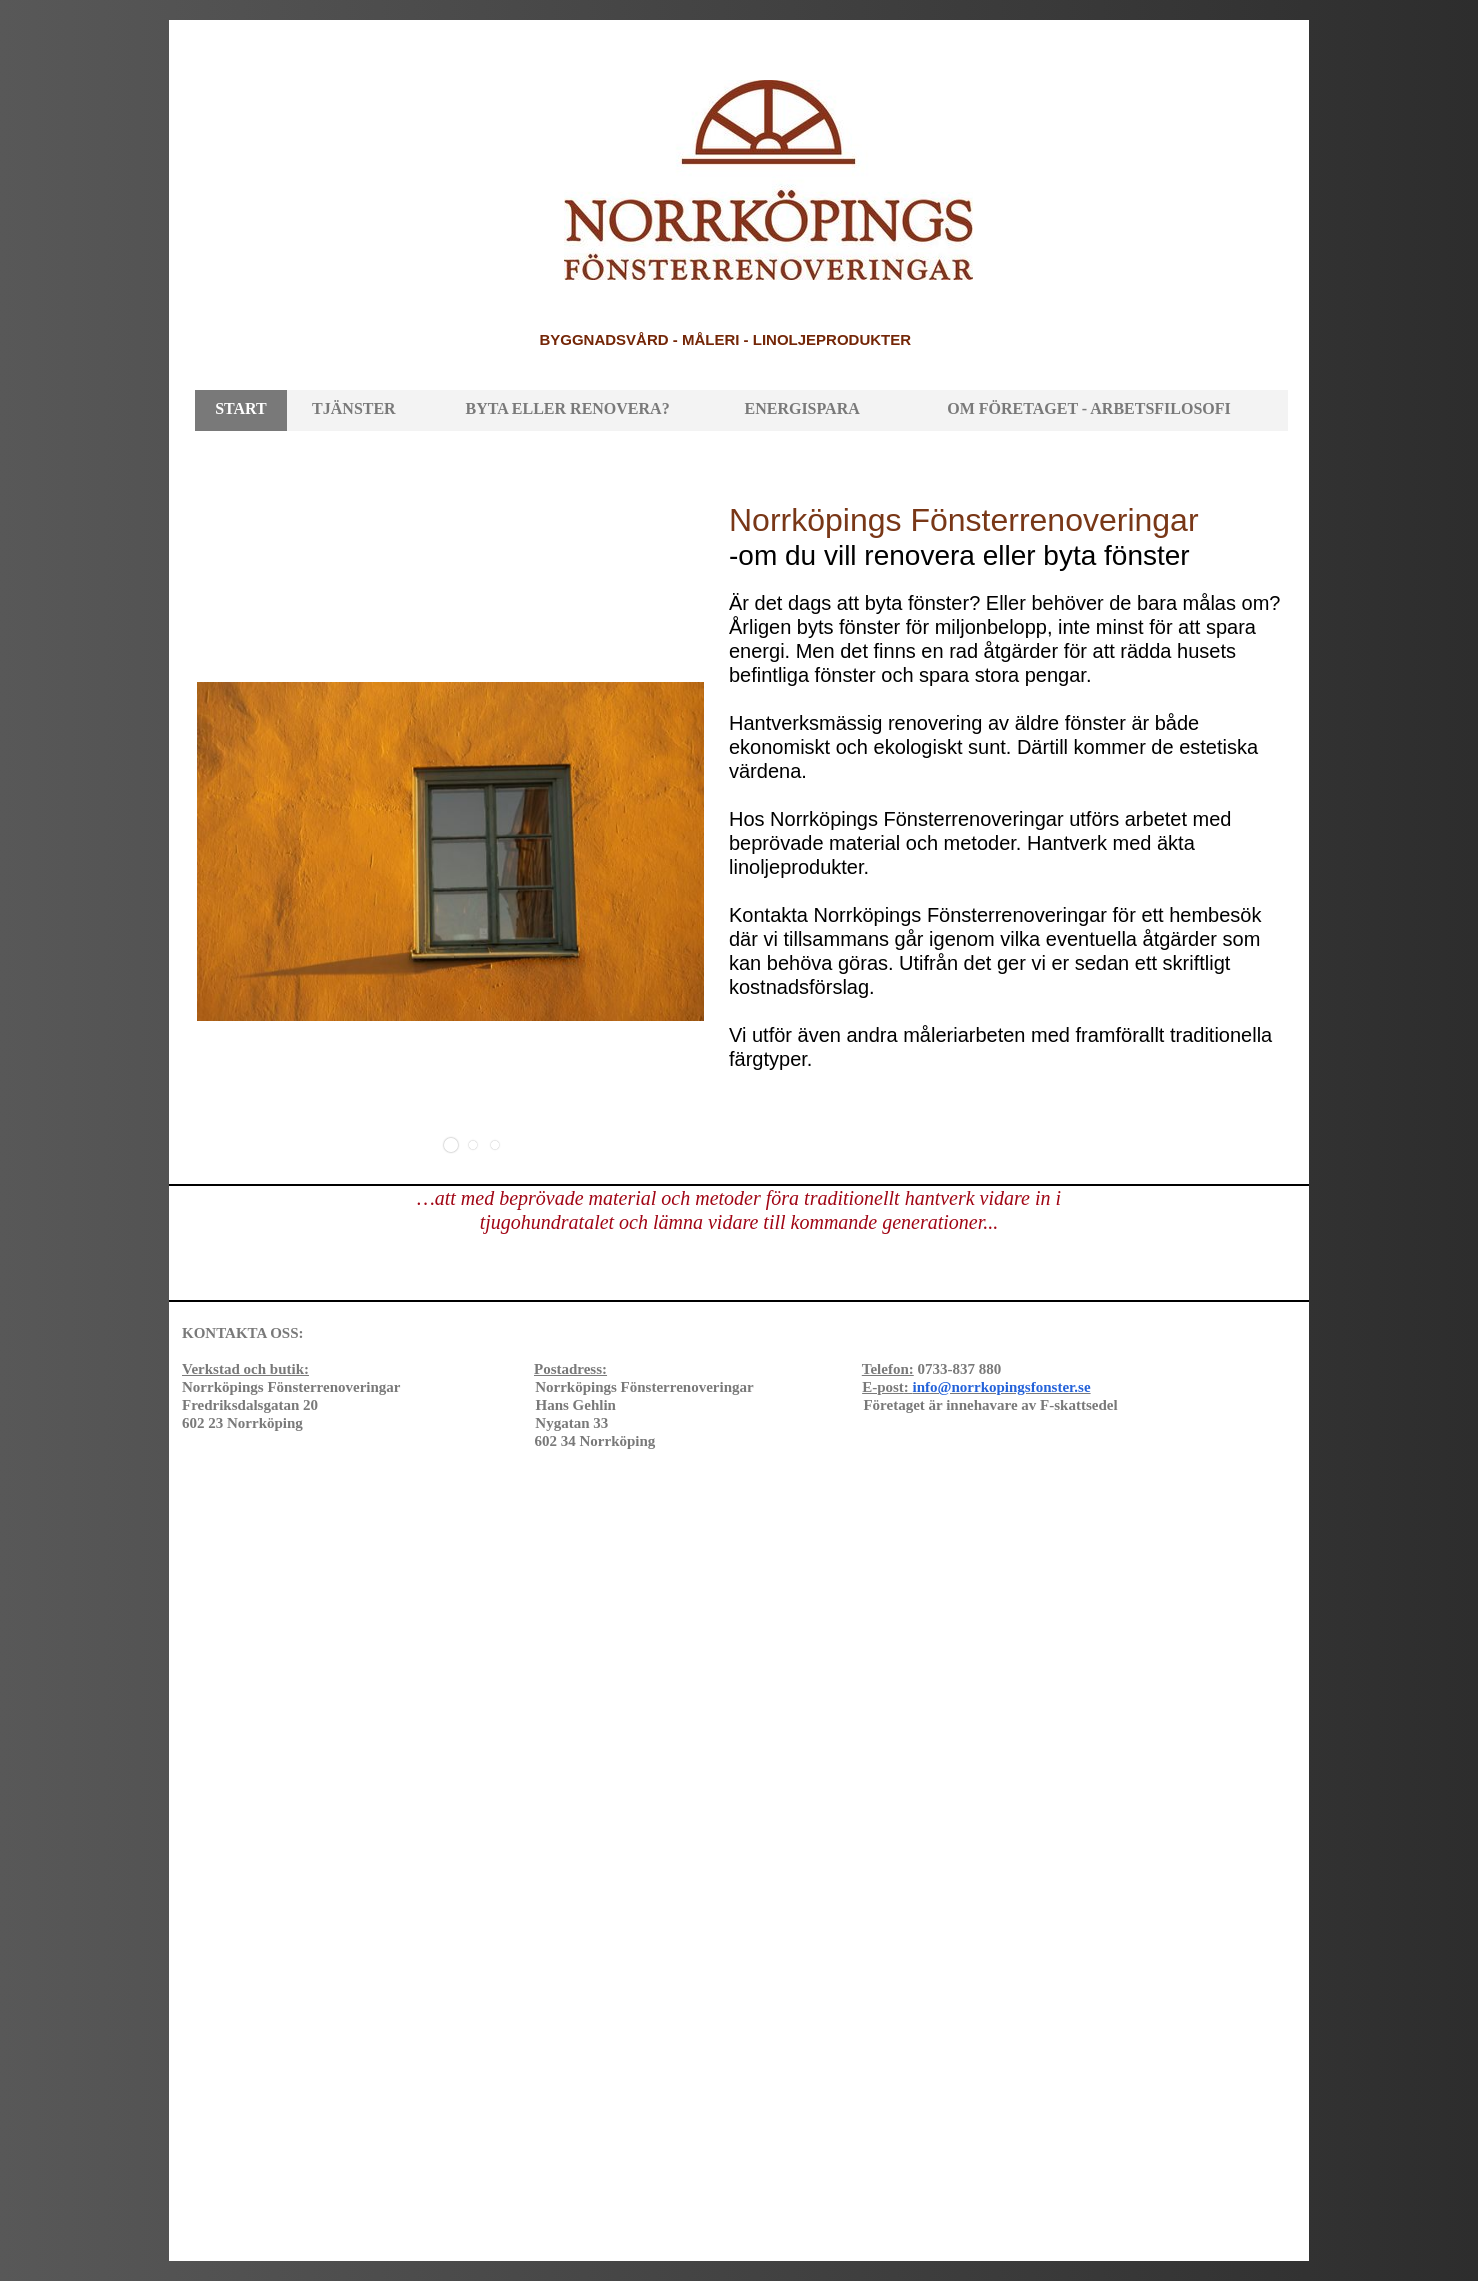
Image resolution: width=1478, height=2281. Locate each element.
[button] (451, 1145)
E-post (976, 1387)
